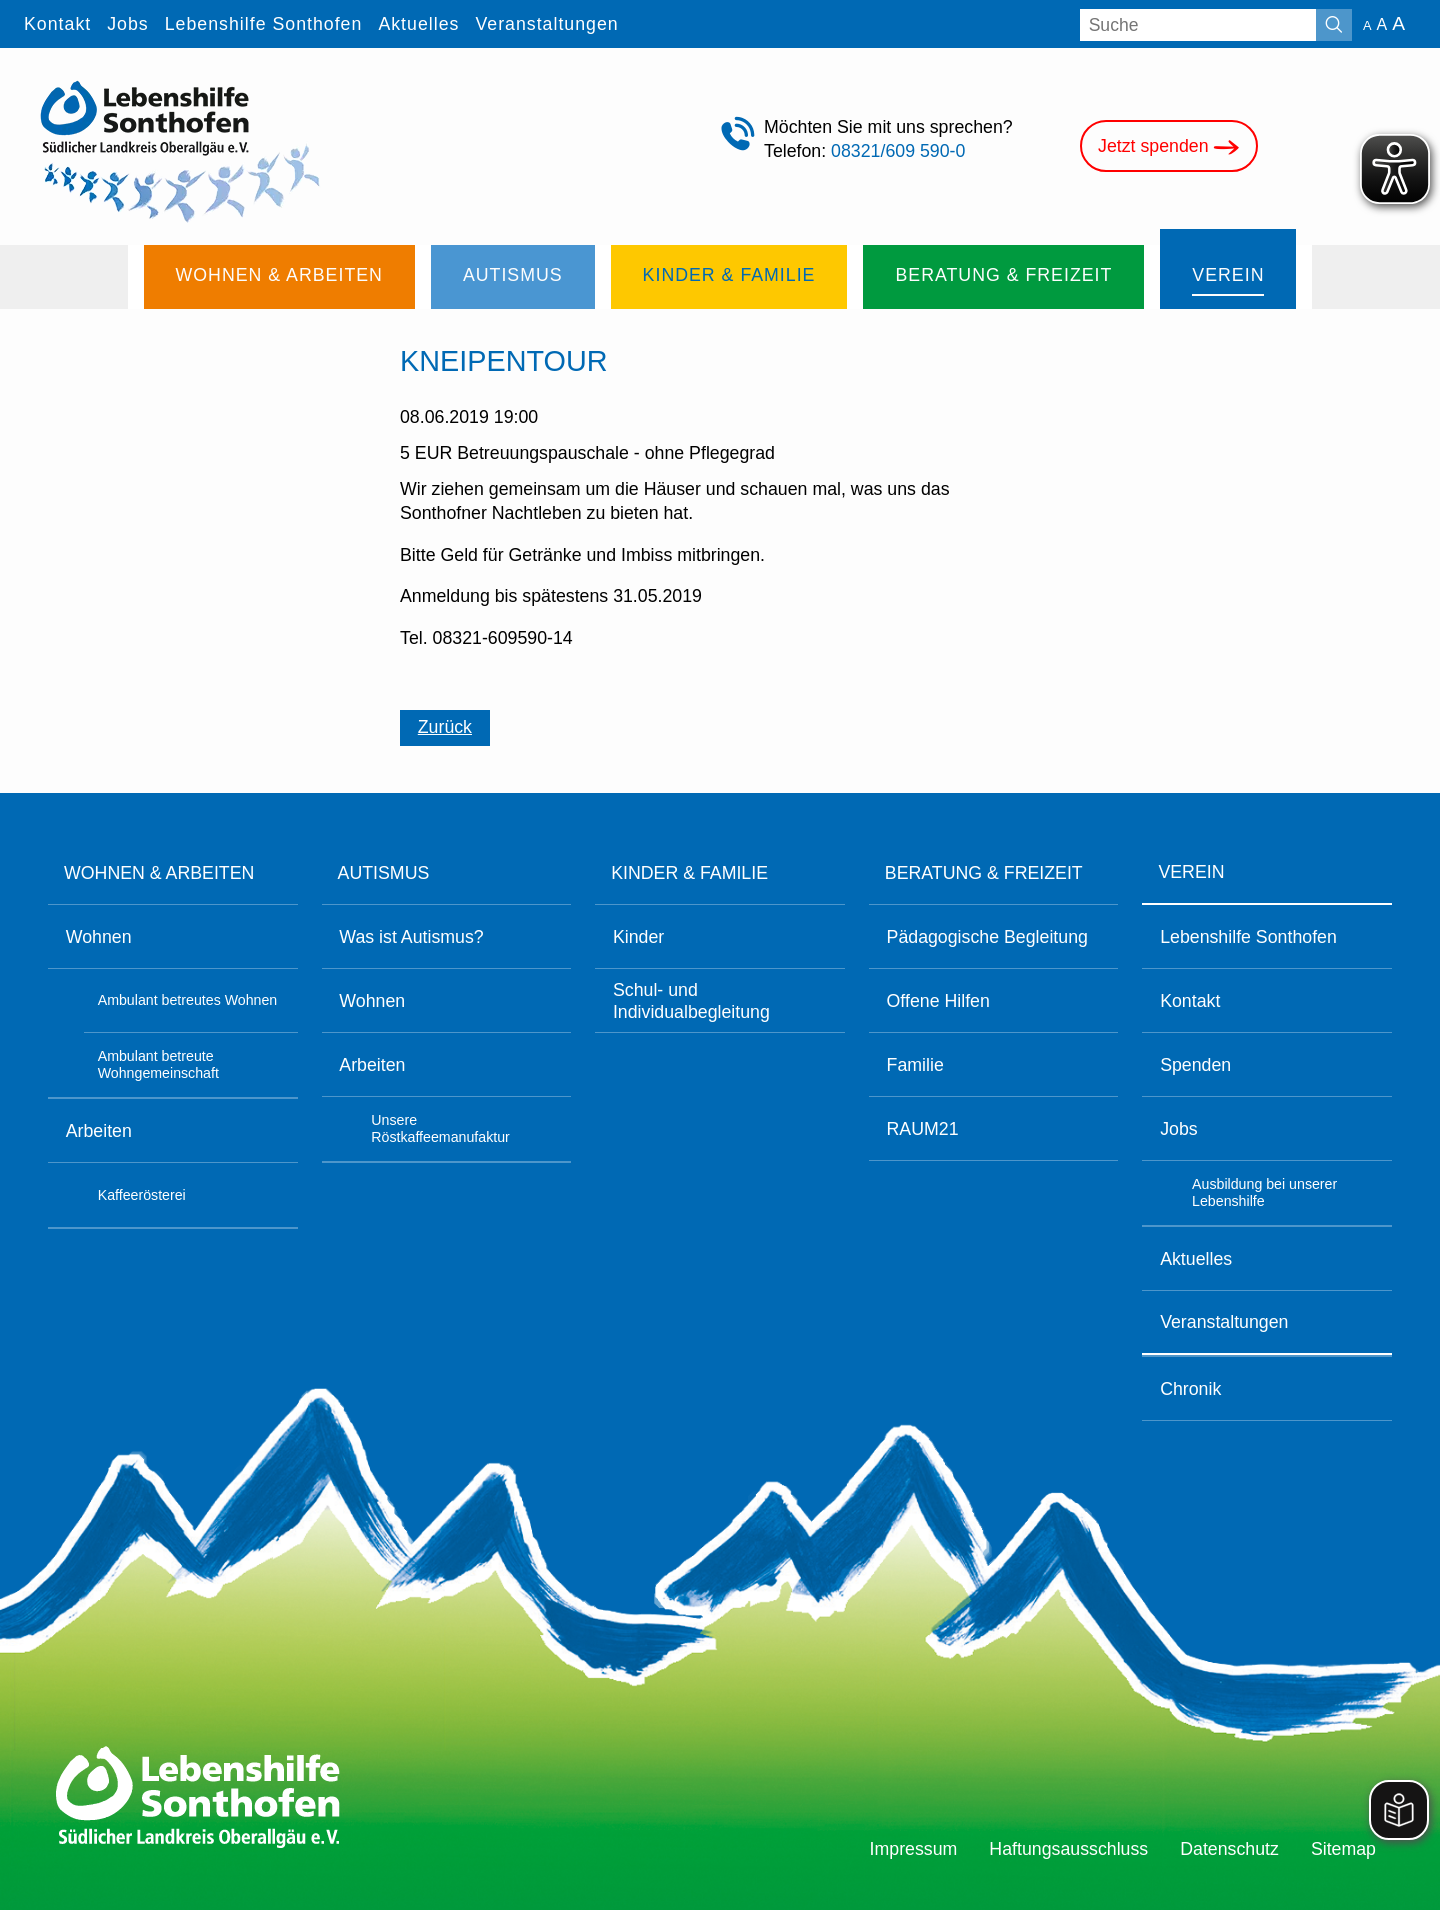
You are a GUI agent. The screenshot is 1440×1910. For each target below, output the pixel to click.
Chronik (1190, 1389)
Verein (1191, 872)
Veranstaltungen (1224, 1322)
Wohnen (99, 937)
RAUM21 (923, 1129)
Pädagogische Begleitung (987, 937)
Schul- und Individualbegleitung (691, 1001)
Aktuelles (1196, 1259)
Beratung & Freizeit (984, 873)
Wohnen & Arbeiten (159, 873)
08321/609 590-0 (898, 151)
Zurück (445, 727)
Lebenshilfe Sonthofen (1248, 937)
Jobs (1179, 1129)
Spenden (1195, 1065)
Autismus (384, 873)
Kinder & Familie (689, 873)
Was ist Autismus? (411, 937)
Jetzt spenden (1169, 147)
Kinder (638, 937)
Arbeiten (99, 1131)
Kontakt (1190, 1001)
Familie (915, 1065)
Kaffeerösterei (142, 1195)
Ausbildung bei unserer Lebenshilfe (1264, 1193)
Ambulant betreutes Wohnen (188, 1000)
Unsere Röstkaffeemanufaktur (440, 1129)
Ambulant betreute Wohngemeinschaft (158, 1065)
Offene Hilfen (938, 1001)
